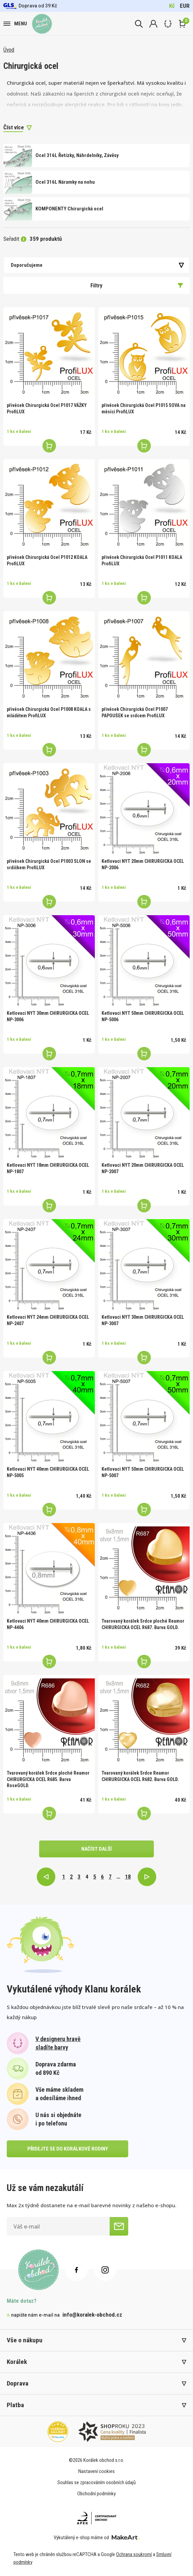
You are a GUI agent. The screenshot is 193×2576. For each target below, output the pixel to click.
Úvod (8, 49)
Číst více (13, 127)
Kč (172, 5)
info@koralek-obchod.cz (92, 2314)
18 (128, 1876)
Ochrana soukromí (134, 2554)
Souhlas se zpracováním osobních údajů (96, 2482)
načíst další (96, 1849)
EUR (185, 5)
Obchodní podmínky (96, 2494)
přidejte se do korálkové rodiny (67, 2149)
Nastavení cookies (96, 2471)
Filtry (136, 285)
